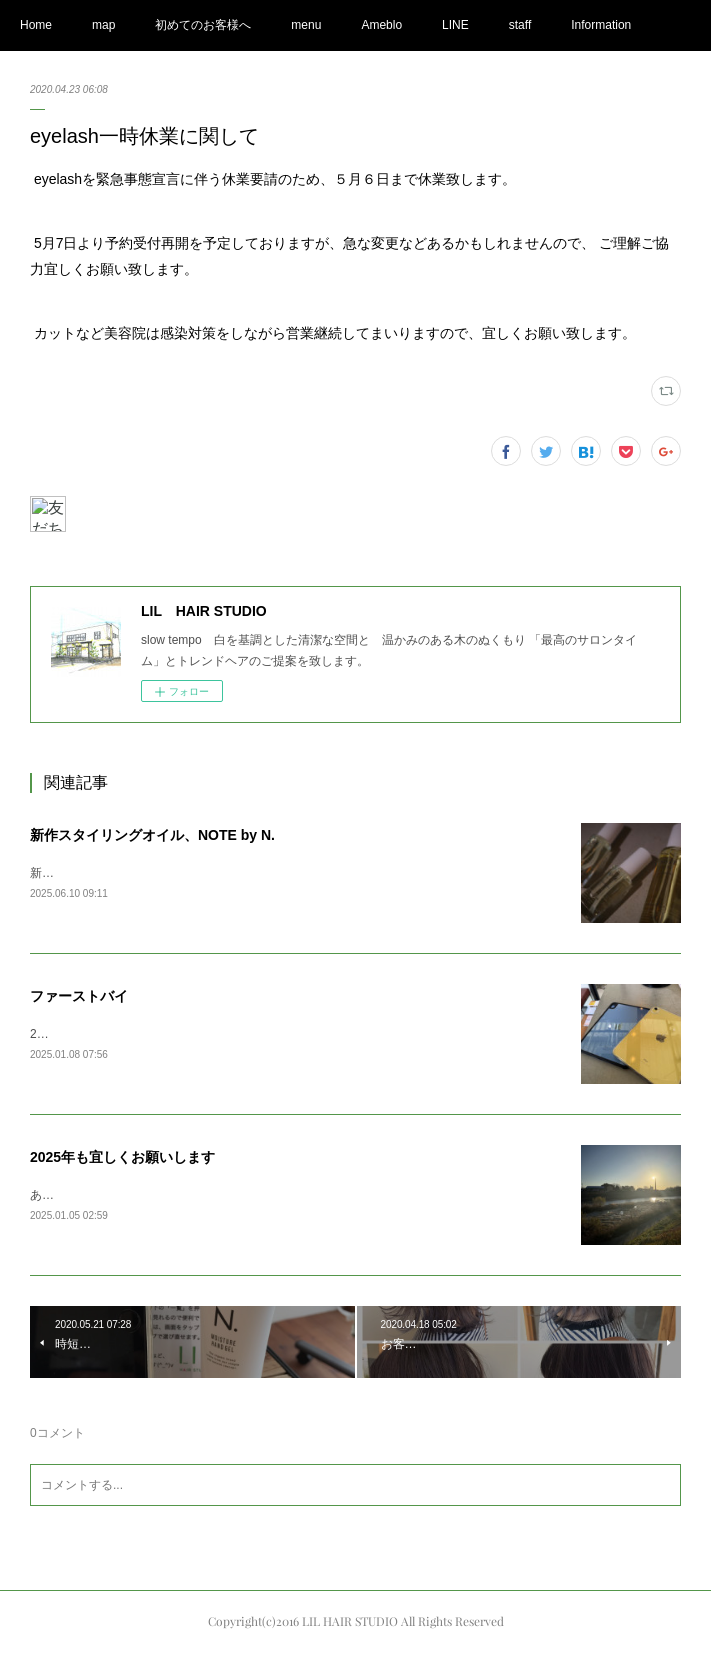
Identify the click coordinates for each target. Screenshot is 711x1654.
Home (36, 25)
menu (306, 25)
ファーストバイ (79, 996)
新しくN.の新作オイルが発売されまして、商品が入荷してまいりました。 (228, 873)
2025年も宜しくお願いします (122, 1157)
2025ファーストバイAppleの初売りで (130, 1034)
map (103, 25)
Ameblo (381, 25)
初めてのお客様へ (203, 25)
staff (520, 25)
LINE (455, 25)
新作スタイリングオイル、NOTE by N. (152, 835)
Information (601, 25)
